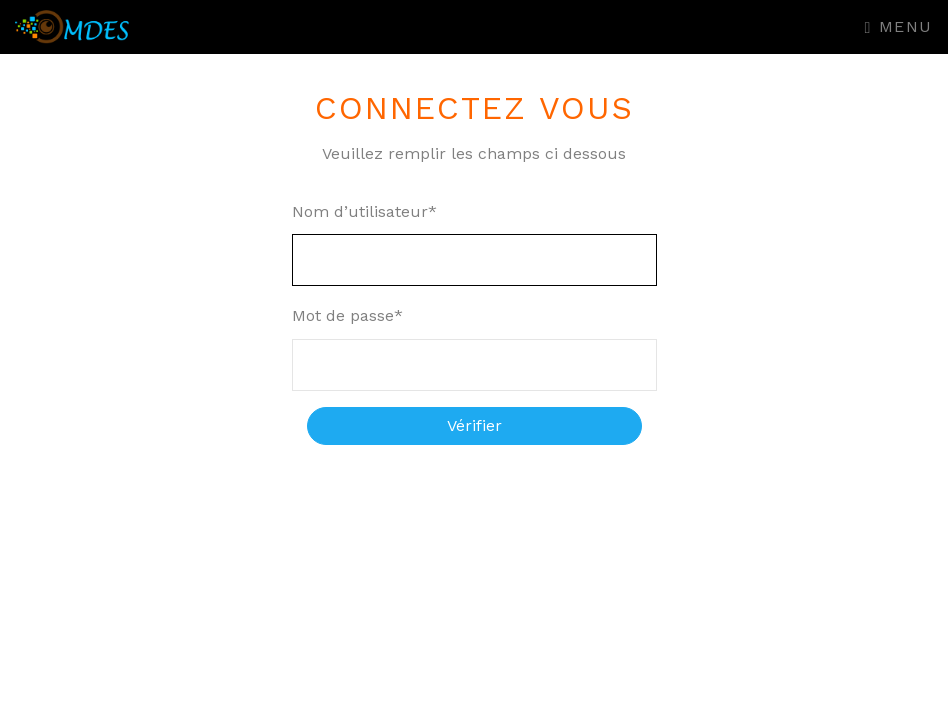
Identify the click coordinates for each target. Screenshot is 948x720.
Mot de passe (347, 315)
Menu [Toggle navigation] (899, 26)
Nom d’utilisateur (364, 211)
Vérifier (474, 425)
